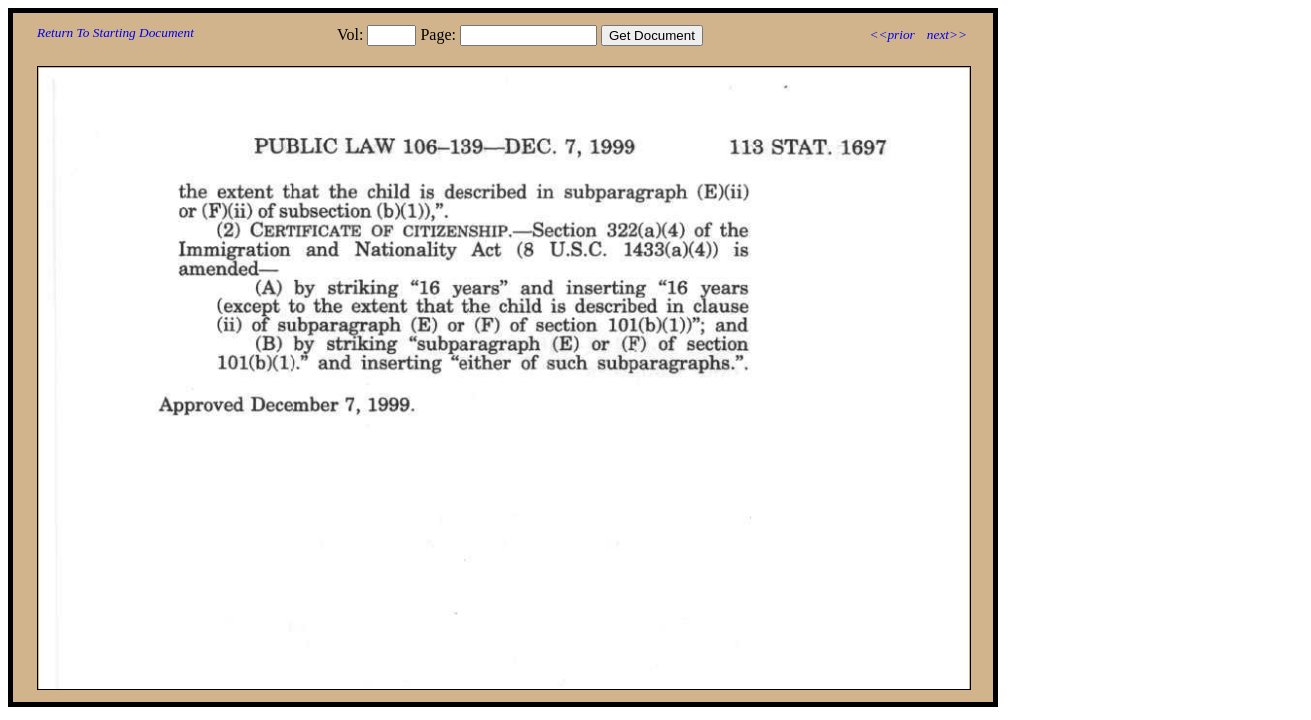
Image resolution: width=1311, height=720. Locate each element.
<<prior (891, 34)
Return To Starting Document (115, 32)
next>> (947, 34)
